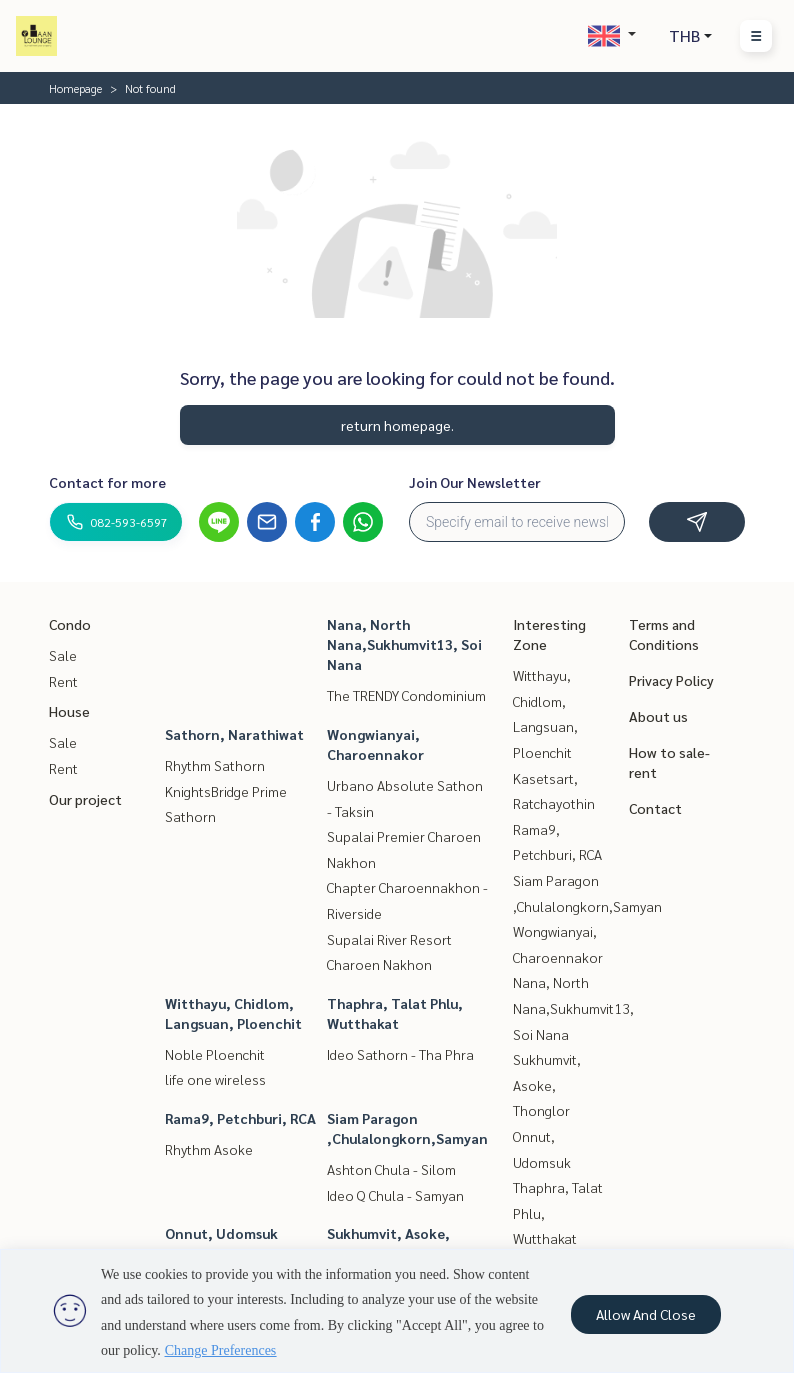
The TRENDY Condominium (406, 695)
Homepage (75, 88)
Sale (63, 655)
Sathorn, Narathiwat (234, 734)
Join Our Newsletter (475, 482)
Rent (63, 681)
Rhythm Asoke (209, 1149)
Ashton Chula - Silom (391, 1169)
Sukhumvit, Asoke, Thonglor (547, 1084)
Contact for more (107, 482)
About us (658, 716)
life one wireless (215, 1079)
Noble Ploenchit (215, 1054)
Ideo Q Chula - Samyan (395, 1195)
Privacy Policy (671, 680)
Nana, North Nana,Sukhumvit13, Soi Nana (404, 644)
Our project (85, 799)
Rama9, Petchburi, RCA (240, 1118)
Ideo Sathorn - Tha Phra (400, 1054)
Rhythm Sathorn (215, 765)
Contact (655, 808)
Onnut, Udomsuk (221, 1233)
